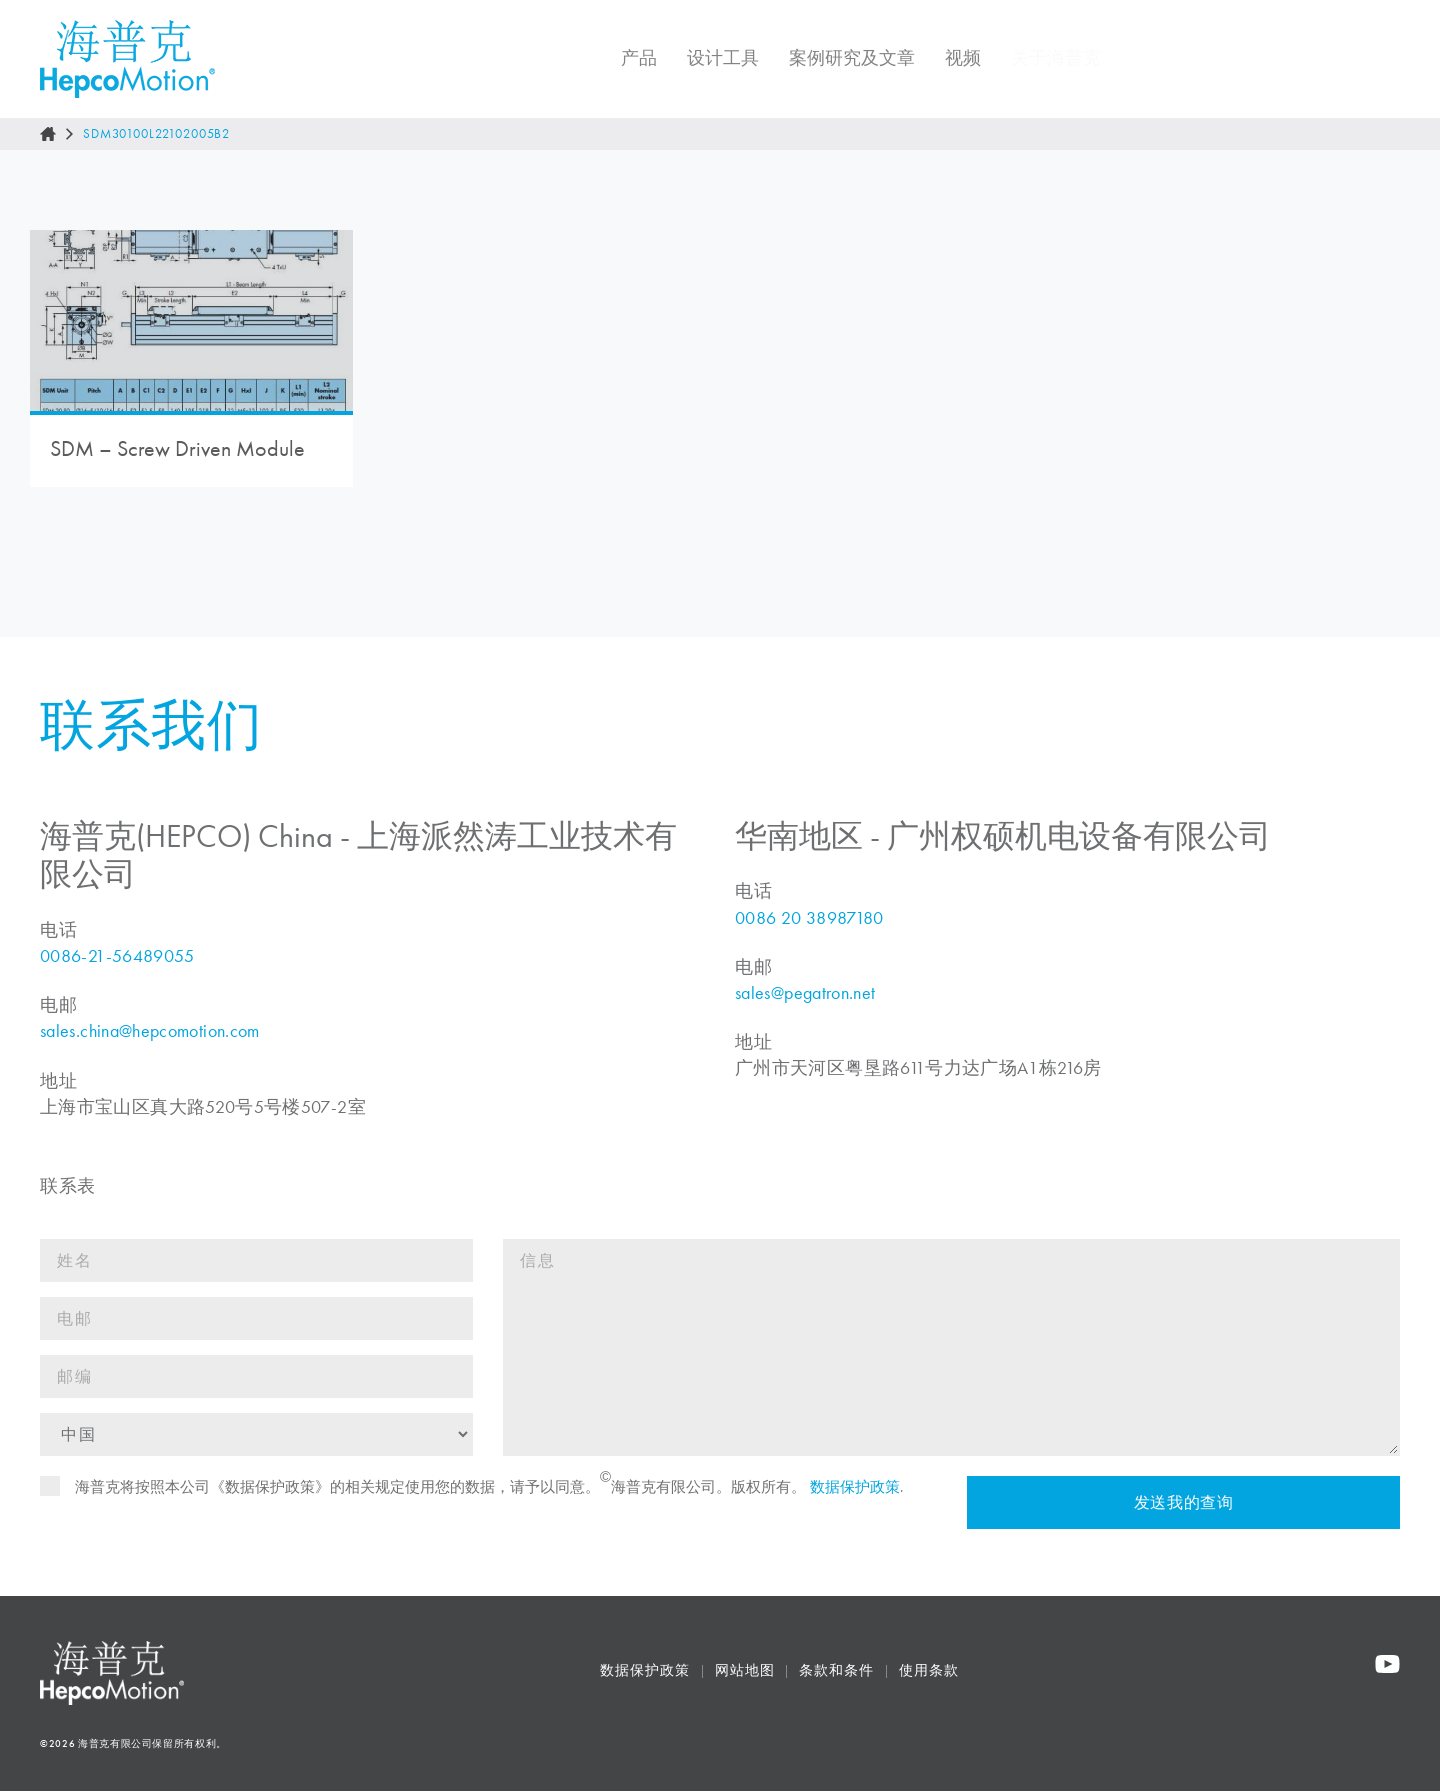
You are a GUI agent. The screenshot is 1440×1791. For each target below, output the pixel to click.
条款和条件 (836, 1670)
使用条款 (929, 1670)
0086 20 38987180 (809, 930)
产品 (625, 58)
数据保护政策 (855, 1499)
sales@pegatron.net (805, 1005)
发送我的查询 (1183, 1514)
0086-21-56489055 (117, 968)
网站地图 (745, 1670)
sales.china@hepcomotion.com (150, 1043)
